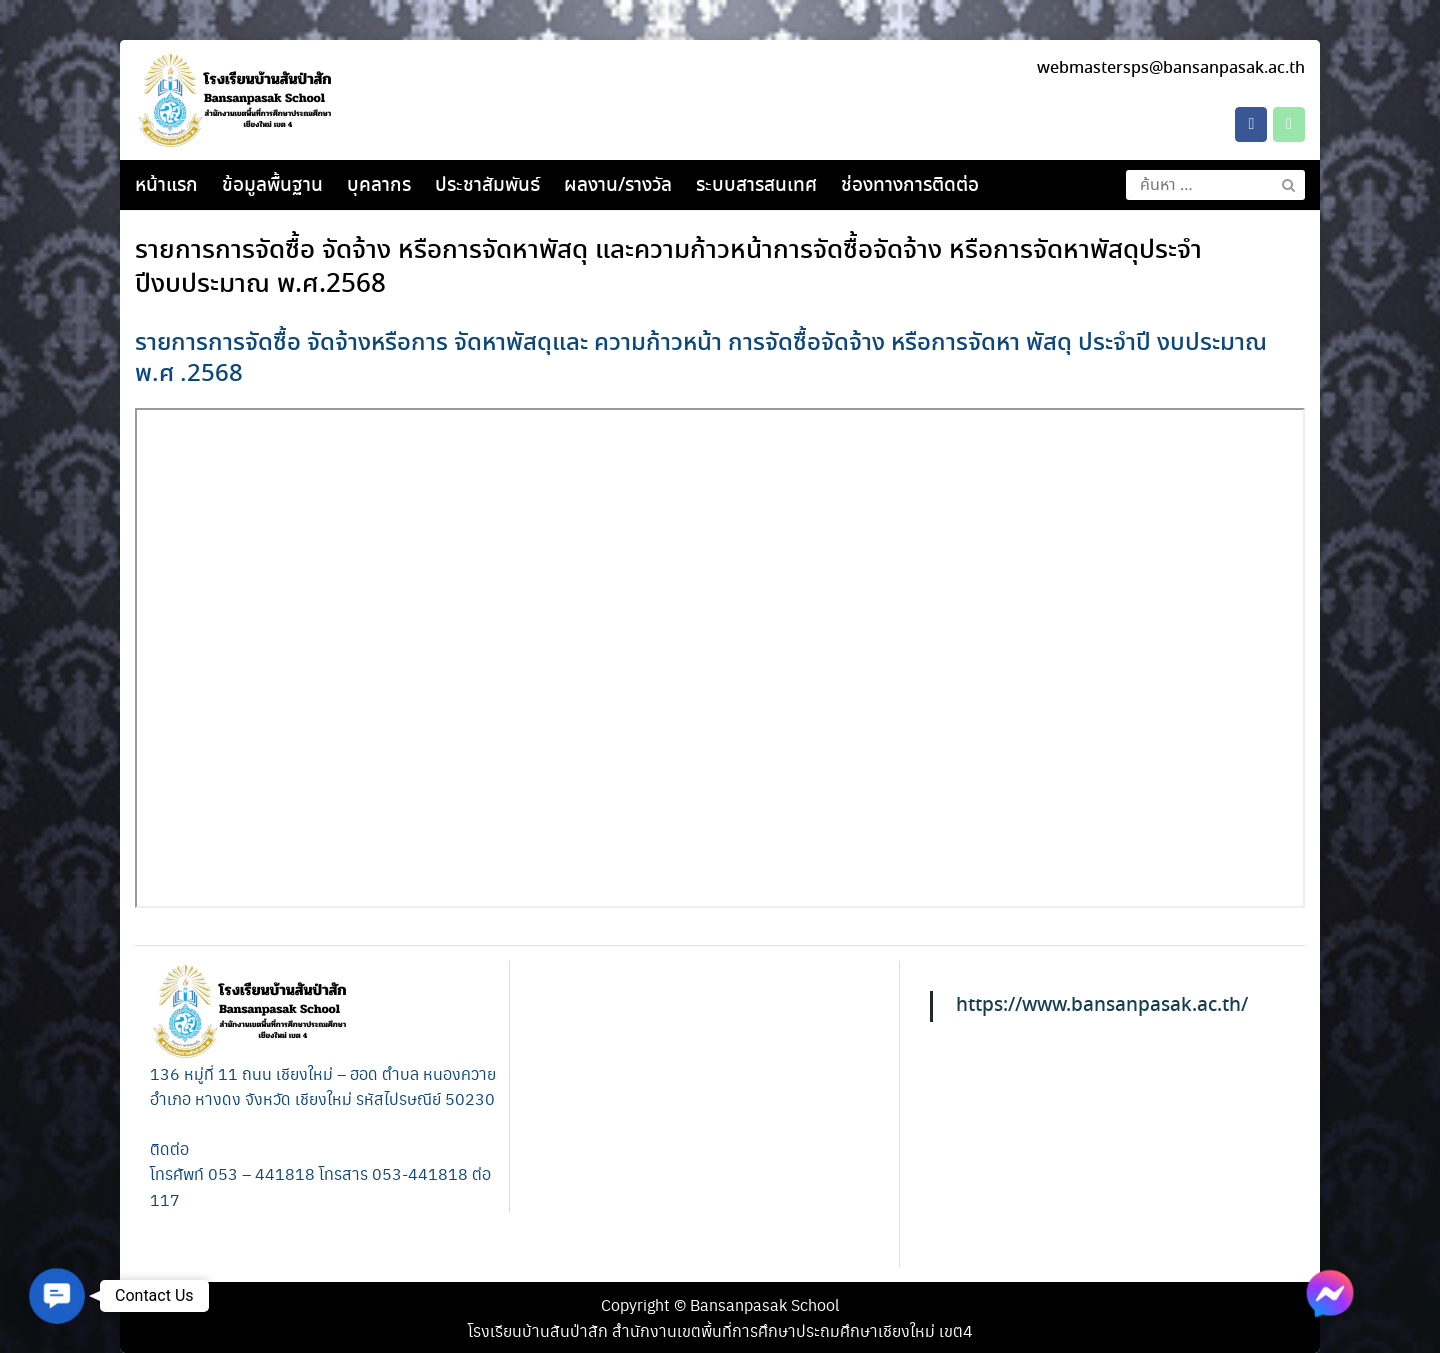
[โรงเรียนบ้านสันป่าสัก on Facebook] (1251, 124)
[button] (56, 1295)
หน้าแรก (166, 186)
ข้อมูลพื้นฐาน (272, 186)
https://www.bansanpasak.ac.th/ (1102, 1005)
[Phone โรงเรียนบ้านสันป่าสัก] (1289, 124)
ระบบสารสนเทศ (756, 186)
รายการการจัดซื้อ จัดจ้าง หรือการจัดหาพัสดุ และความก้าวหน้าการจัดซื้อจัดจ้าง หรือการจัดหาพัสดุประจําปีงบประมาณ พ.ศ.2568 (668, 268)
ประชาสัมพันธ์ (487, 186)
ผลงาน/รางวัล (618, 186)
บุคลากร (379, 186)
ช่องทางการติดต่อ (910, 186)
